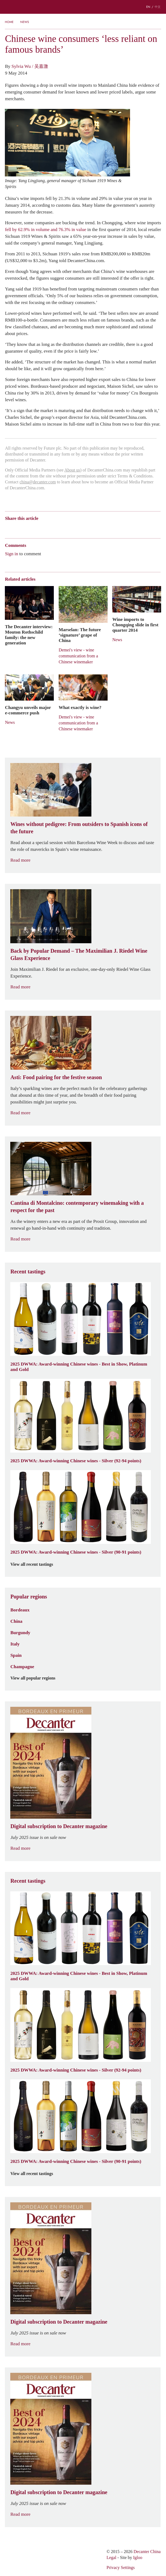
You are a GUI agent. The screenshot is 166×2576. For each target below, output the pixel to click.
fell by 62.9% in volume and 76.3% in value (45, 229)
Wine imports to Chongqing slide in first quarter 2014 (135, 624)
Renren (49, 528)
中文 (158, 7)
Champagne (22, 1667)
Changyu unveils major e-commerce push (28, 710)
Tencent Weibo (28, 528)
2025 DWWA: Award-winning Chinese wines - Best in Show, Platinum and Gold (78, 1366)
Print (78, 528)
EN (148, 7)
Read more (23, 860)
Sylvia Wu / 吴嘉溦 (30, 66)
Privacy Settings (121, 2567)
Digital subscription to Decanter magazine (58, 1826)
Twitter (60, 528)
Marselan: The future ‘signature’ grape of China (80, 635)
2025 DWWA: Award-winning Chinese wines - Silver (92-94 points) (75, 1461)
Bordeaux (19, 1610)
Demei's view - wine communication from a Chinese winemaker (78, 656)
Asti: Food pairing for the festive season (56, 1077)
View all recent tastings (34, 1564)
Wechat (17, 528)
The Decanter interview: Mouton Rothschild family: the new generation (28, 635)
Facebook (69, 528)
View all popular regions (36, 1678)
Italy (14, 1644)
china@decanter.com (37, 482)
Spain (16, 1655)
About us (72, 470)
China (16, 1621)
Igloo (137, 2557)
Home (9, 22)
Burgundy (20, 1632)
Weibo (7, 528)
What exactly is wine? (80, 707)
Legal (111, 2557)
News (24, 22)
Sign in (11, 554)
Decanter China (83, 7)
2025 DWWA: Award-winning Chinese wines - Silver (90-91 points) (75, 1552)
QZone (39, 527)
